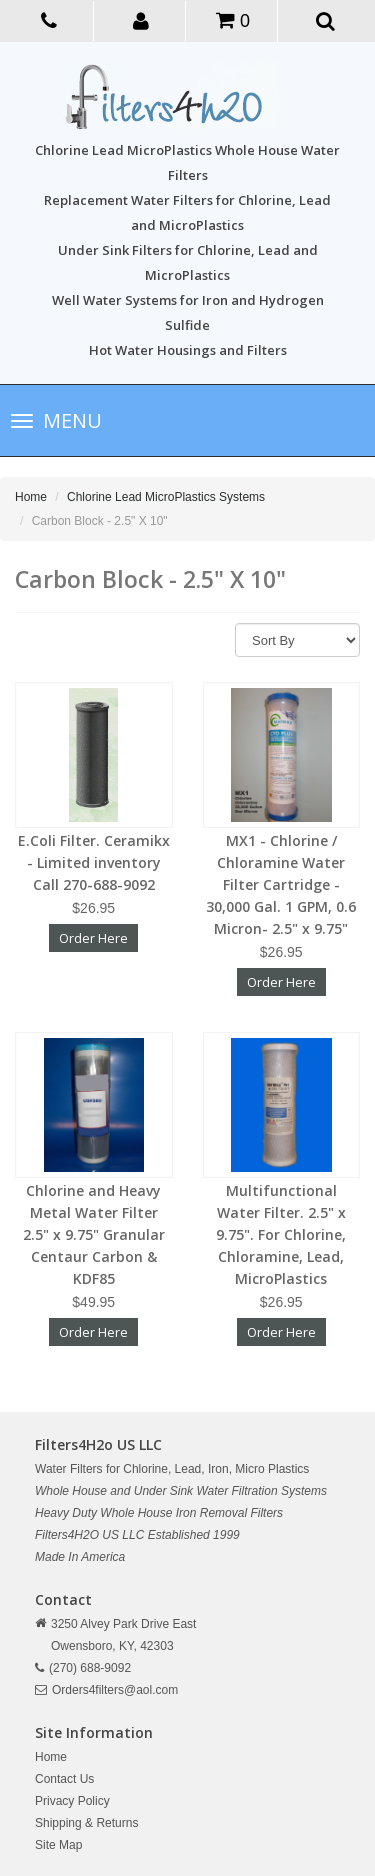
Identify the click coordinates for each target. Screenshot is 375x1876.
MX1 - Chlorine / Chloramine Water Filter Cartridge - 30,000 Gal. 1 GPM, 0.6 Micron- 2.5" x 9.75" (281, 884)
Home (31, 497)
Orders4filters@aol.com (115, 1690)
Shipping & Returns (86, 1823)
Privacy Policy (72, 1801)
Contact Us (64, 1779)
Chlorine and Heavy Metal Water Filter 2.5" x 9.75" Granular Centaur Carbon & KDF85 (94, 1234)
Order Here (93, 938)
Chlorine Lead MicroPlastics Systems (166, 497)
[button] (141, 20)
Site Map (58, 1845)
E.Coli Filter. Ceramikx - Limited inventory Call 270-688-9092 (94, 862)
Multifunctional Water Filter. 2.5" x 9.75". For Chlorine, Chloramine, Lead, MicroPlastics (281, 1234)
